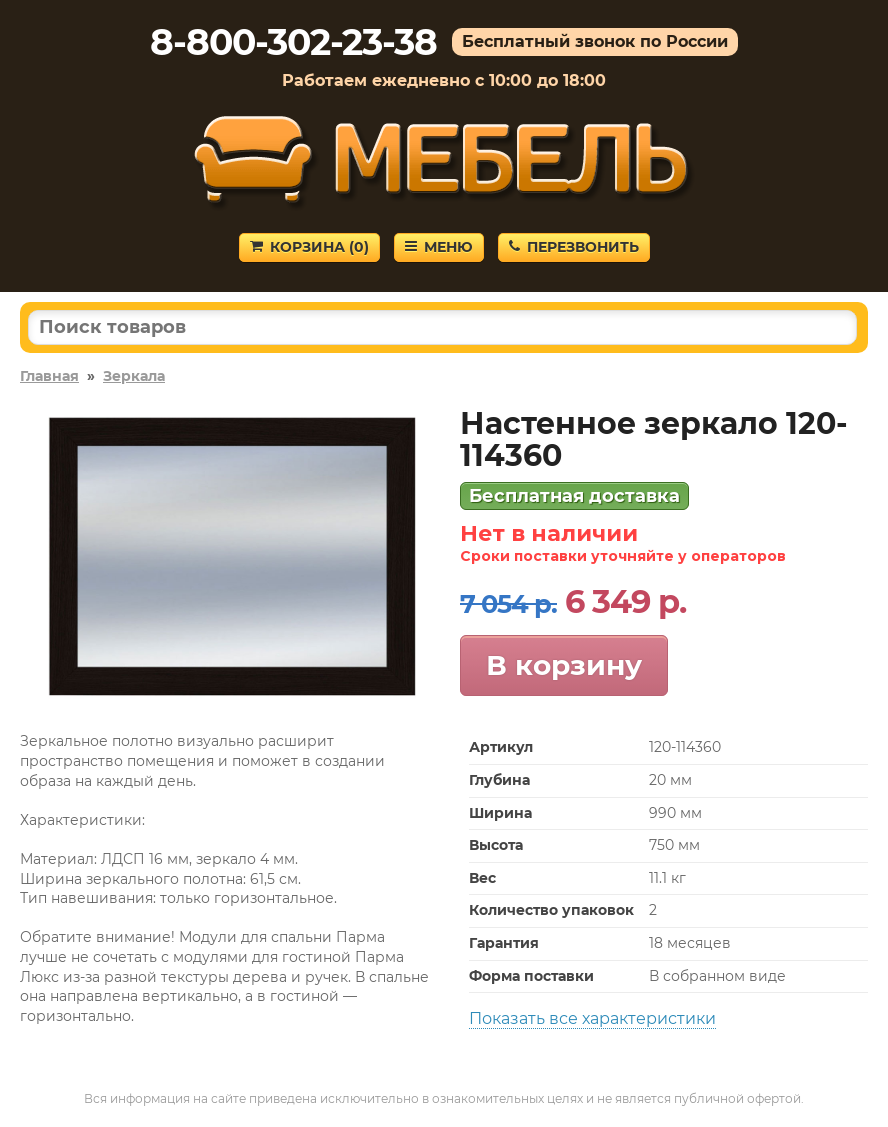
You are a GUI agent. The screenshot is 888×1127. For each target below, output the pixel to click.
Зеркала (134, 376)
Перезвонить (574, 247)
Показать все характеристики (592, 1018)
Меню (439, 247)
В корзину (564, 665)
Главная (49, 376)
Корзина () (309, 247)
